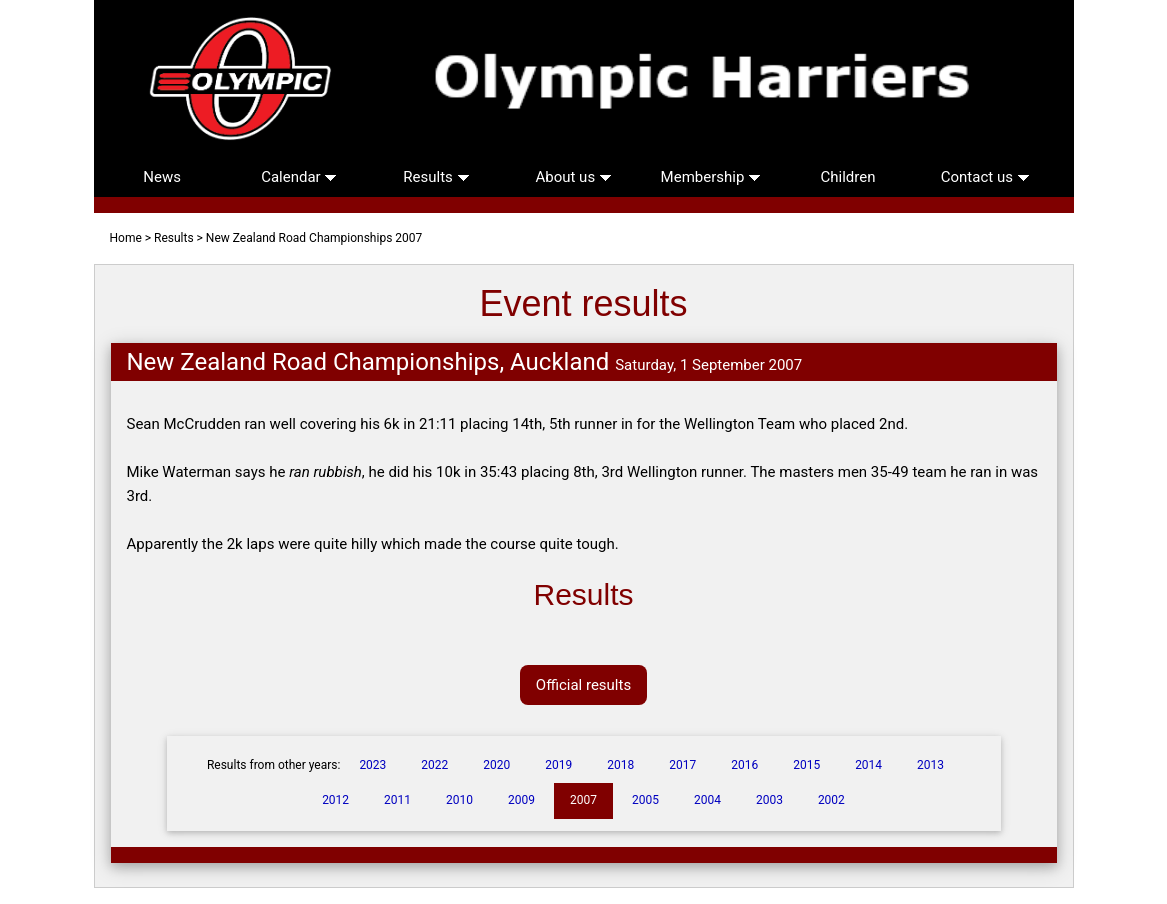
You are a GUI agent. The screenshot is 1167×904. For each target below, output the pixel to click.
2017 (682, 765)
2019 (558, 765)
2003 (769, 800)
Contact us (985, 177)
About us (573, 177)
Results (436, 177)
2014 (868, 765)
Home (126, 238)
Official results (583, 685)
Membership (711, 177)
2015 (806, 765)
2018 (620, 765)
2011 (397, 800)
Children (848, 177)
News (162, 177)
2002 (831, 800)
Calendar (299, 177)
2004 (707, 800)
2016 (744, 765)
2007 (583, 800)
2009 (521, 800)
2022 (434, 765)
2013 (930, 765)
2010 (459, 800)
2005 (645, 800)
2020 (496, 765)
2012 (335, 800)
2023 (372, 765)
